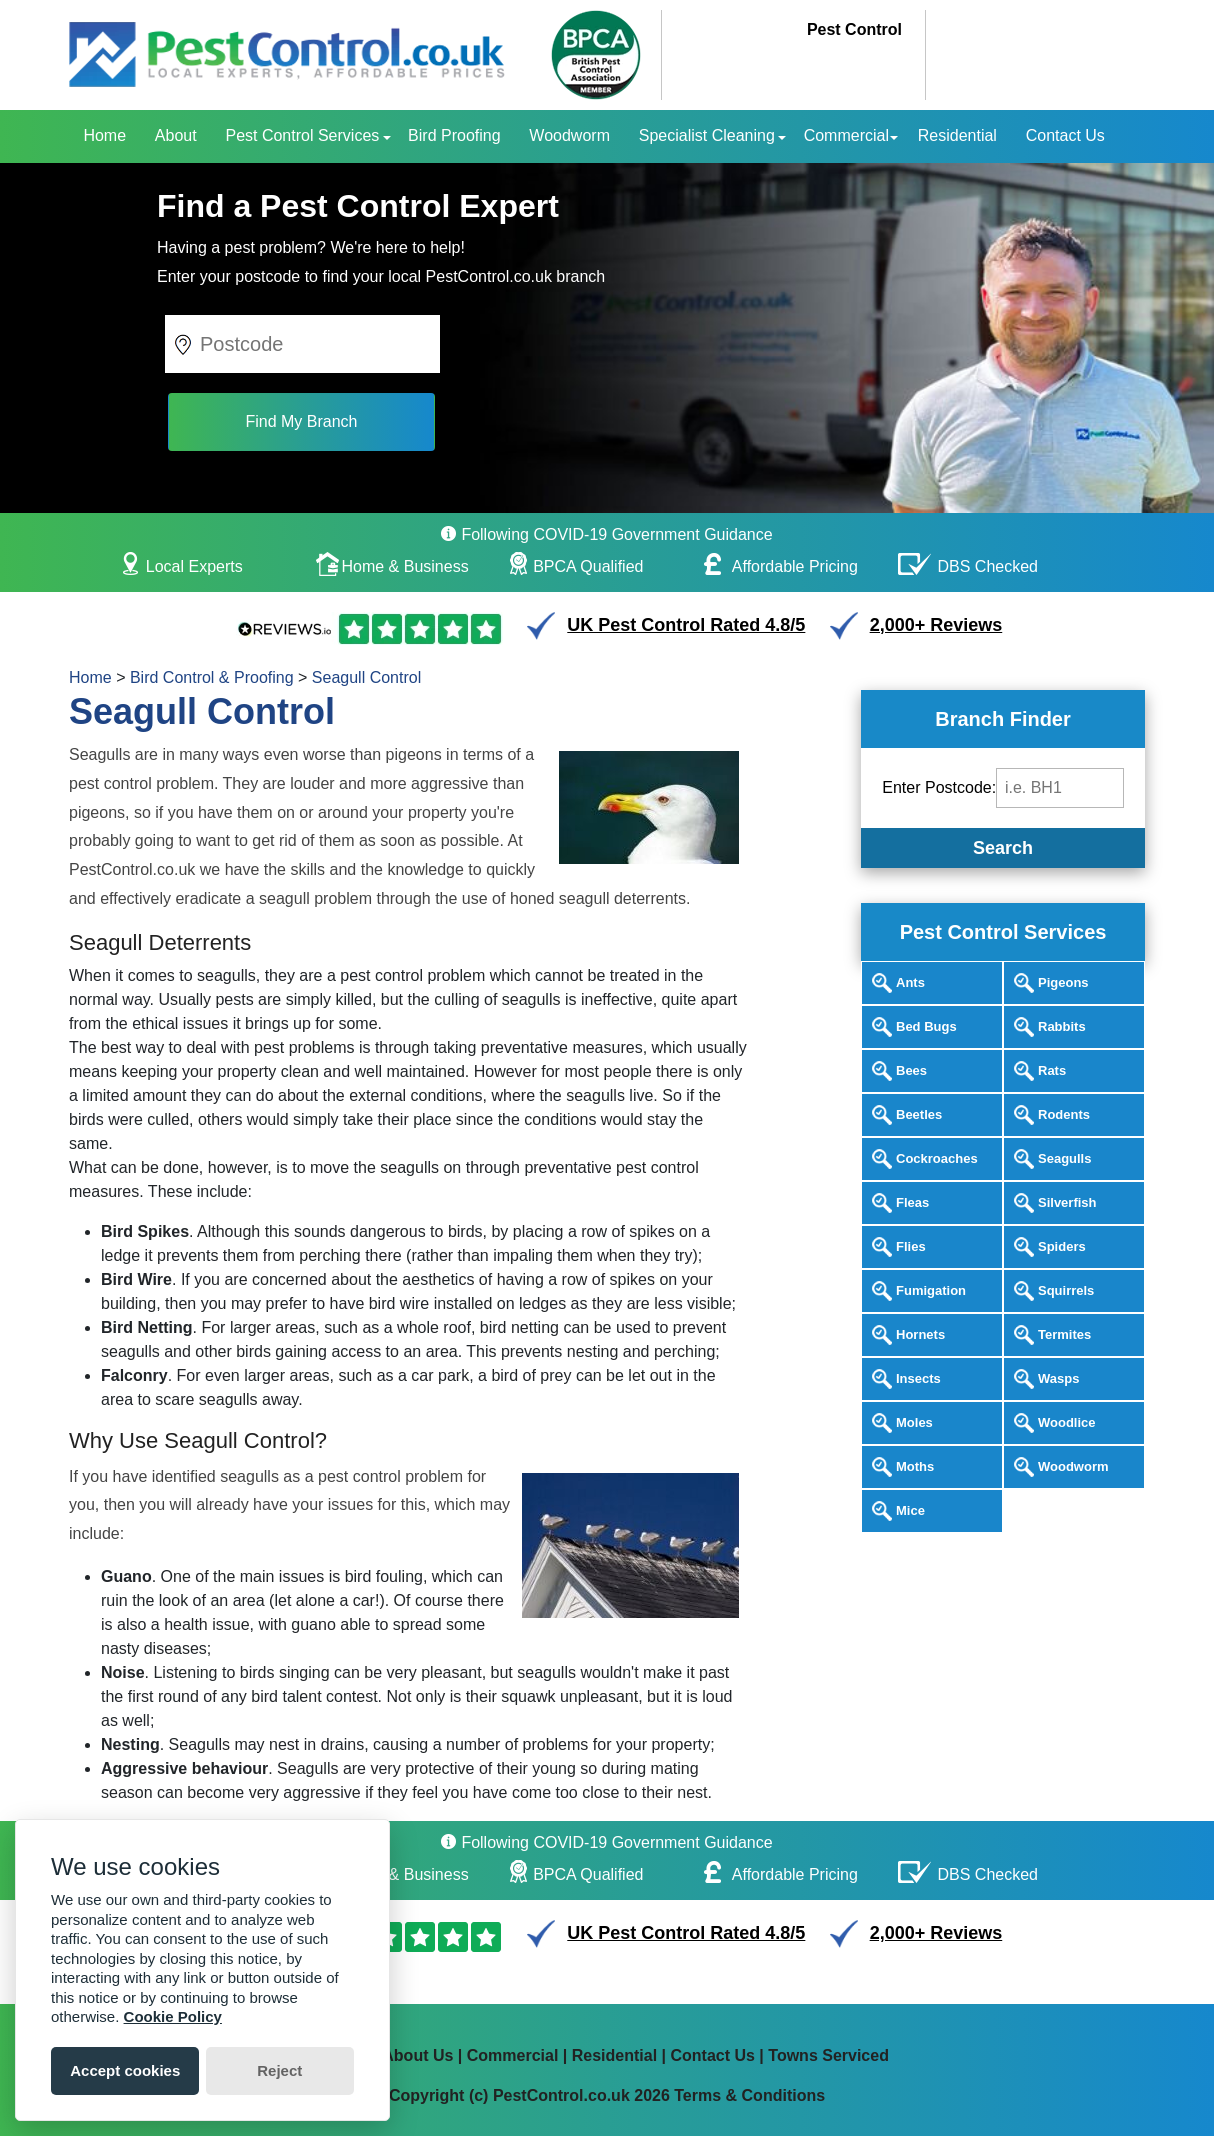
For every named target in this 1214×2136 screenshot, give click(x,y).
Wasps (1058, 1378)
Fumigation (931, 1290)
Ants (910, 982)
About (176, 135)
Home (104, 135)
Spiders (1062, 1246)
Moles (914, 1422)
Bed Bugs (926, 1026)
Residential (957, 135)
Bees (911, 1070)
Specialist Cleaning (707, 135)
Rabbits (1062, 1026)
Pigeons (1063, 982)
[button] (186, 339)
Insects (918, 1378)
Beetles (919, 1114)
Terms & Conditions (749, 2095)
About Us (417, 2055)
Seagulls (1064, 1158)
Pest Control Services (302, 135)
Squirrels (1066, 1290)
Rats (1052, 1070)
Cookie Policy (173, 2016)
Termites (1064, 1334)
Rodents (1064, 1114)
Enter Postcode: (939, 787)
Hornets (920, 1334)
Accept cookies (125, 2070)
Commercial (846, 135)
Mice (910, 1510)
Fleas (912, 1202)
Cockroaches (937, 1158)
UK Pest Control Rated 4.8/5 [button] (686, 625)
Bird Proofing (454, 135)
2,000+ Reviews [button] (936, 625)
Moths (915, 1466)
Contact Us (1065, 135)
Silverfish (1067, 1202)
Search (1003, 848)
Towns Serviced (828, 2055)
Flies (911, 1246)
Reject (279, 2070)
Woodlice (1067, 1422)
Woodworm (569, 135)
